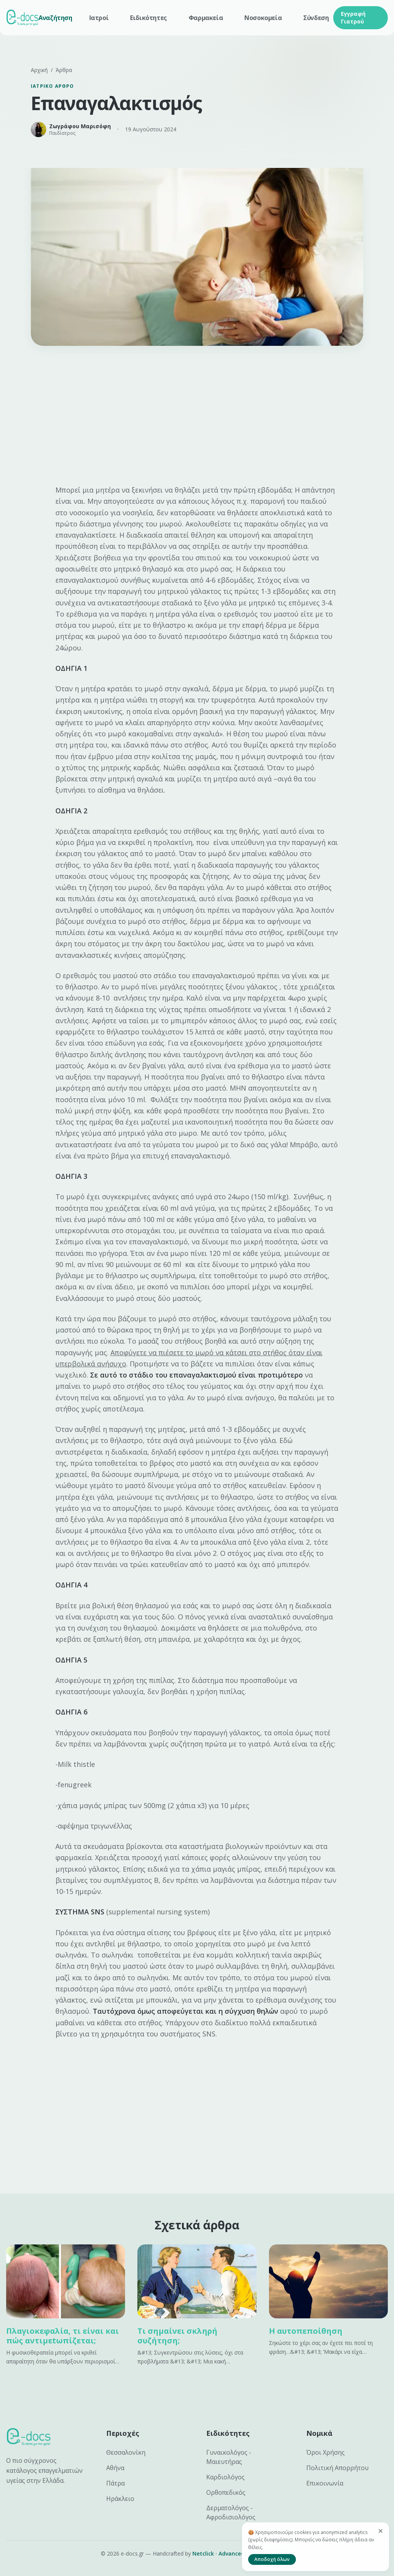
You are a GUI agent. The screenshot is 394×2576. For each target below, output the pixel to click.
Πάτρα (115, 2483)
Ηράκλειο (120, 2498)
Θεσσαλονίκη (125, 2452)
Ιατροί (99, 17)
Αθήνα (115, 2468)
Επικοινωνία (324, 2483)
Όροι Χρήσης (325, 2452)
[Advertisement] (197, 418)
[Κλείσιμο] (380, 2531)
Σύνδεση (316, 17)
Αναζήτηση (55, 17)
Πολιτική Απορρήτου (337, 2468)
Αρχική (39, 70)
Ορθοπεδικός (225, 2492)
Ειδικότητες (148, 17)
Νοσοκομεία (263, 17)
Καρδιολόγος (225, 2477)
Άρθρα (64, 70)
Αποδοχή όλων (272, 2559)
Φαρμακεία (206, 17)
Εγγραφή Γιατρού (353, 17)
